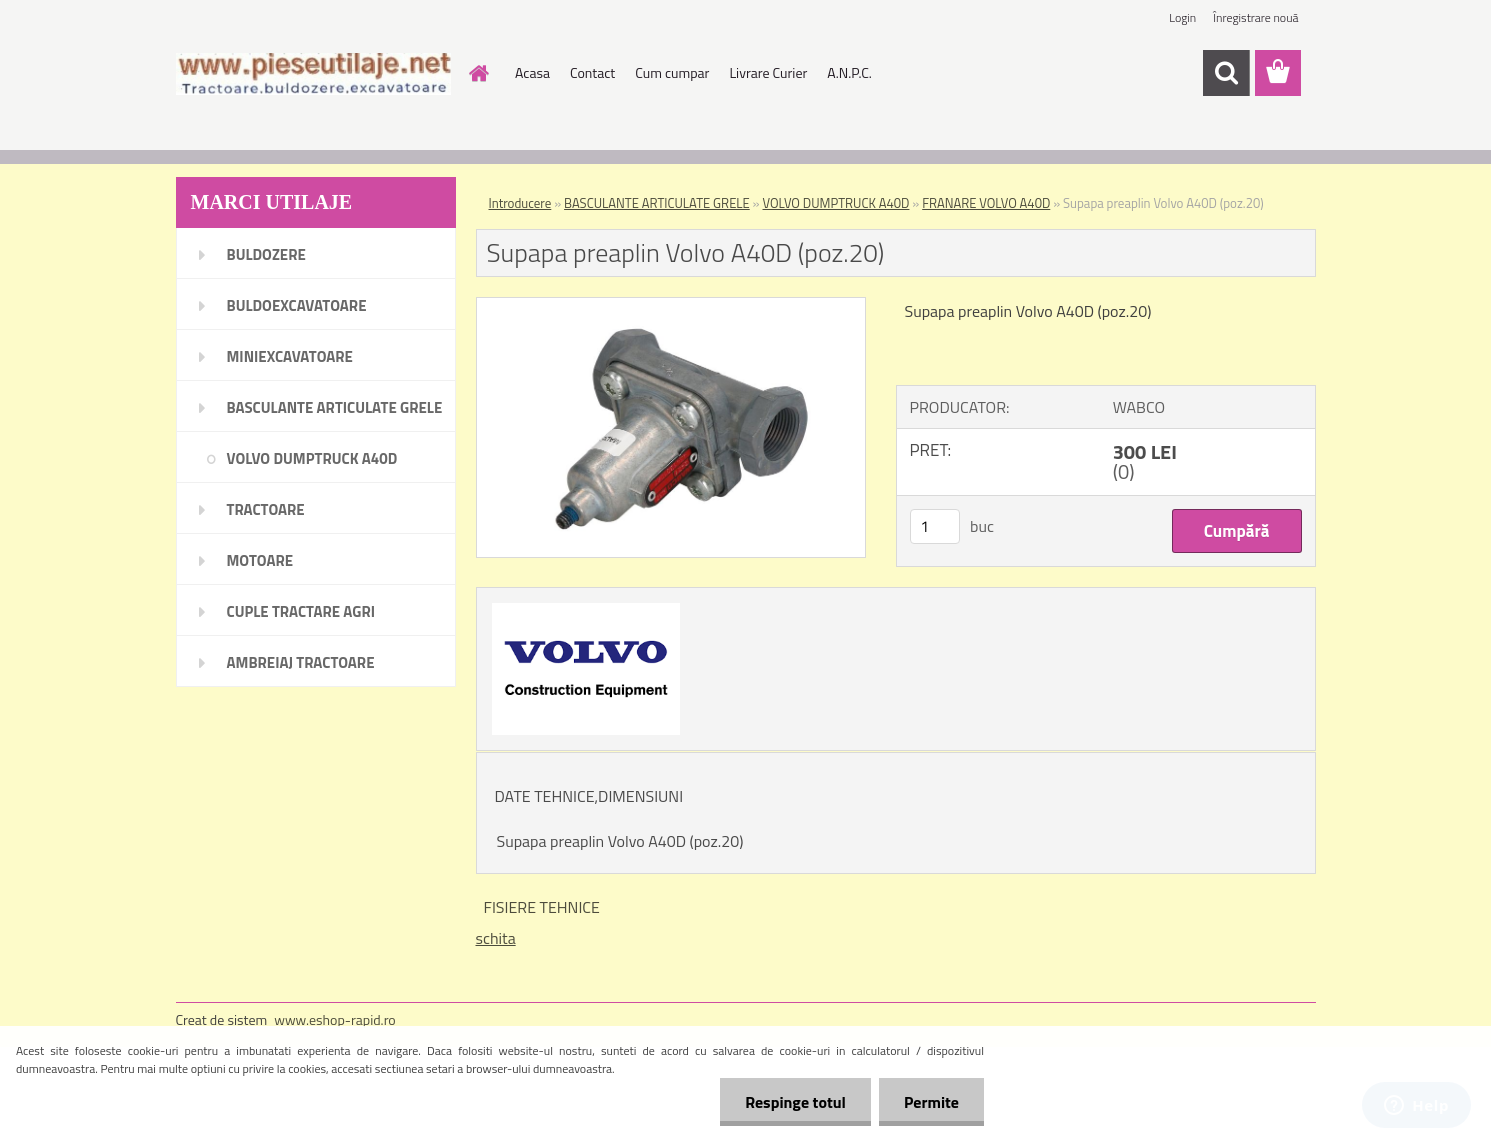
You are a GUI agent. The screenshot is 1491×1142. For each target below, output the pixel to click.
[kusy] (935, 526)
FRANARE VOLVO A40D (986, 203)
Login (1182, 17)
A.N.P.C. (849, 72)
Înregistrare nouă (1255, 17)
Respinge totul (795, 1102)
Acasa (532, 72)
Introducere (520, 203)
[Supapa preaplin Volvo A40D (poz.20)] (671, 306)
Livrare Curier (768, 72)
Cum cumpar (672, 72)
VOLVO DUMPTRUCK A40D (836, 203)
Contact (592, 72)
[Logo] (313, 74)
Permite (931, 1102)
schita (496, 938)
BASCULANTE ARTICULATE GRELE (657, 203)
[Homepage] (477, 73)
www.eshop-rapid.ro (334, 1019)
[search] (1226, 73)
